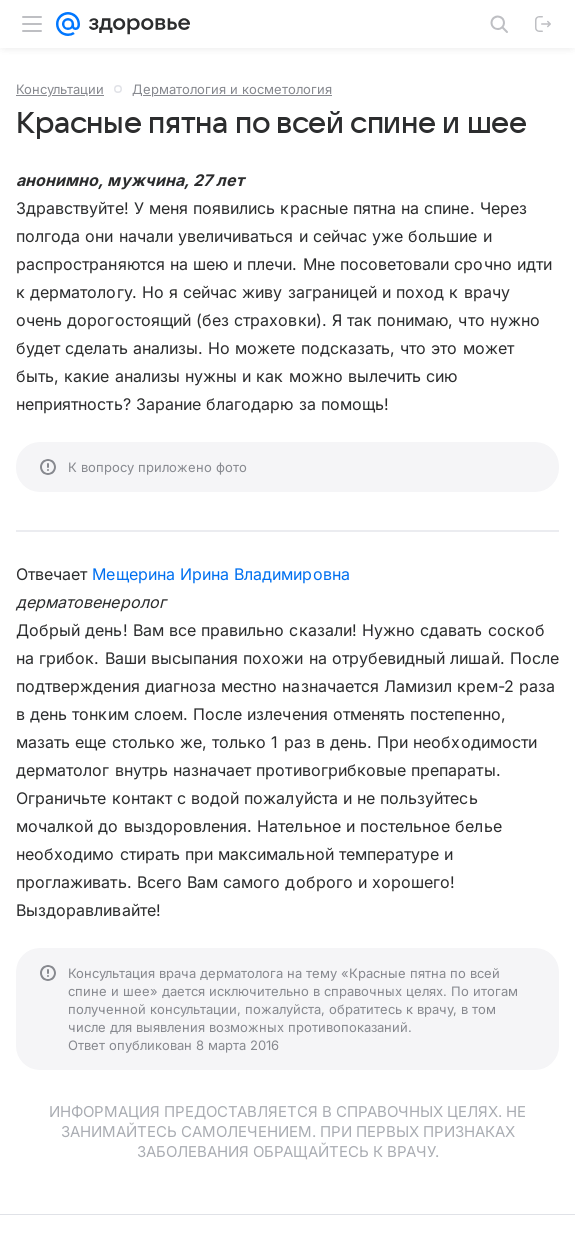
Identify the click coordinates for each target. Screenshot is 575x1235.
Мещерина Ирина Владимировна (220, 574)
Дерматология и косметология (232, 89)
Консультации (60, 89)
